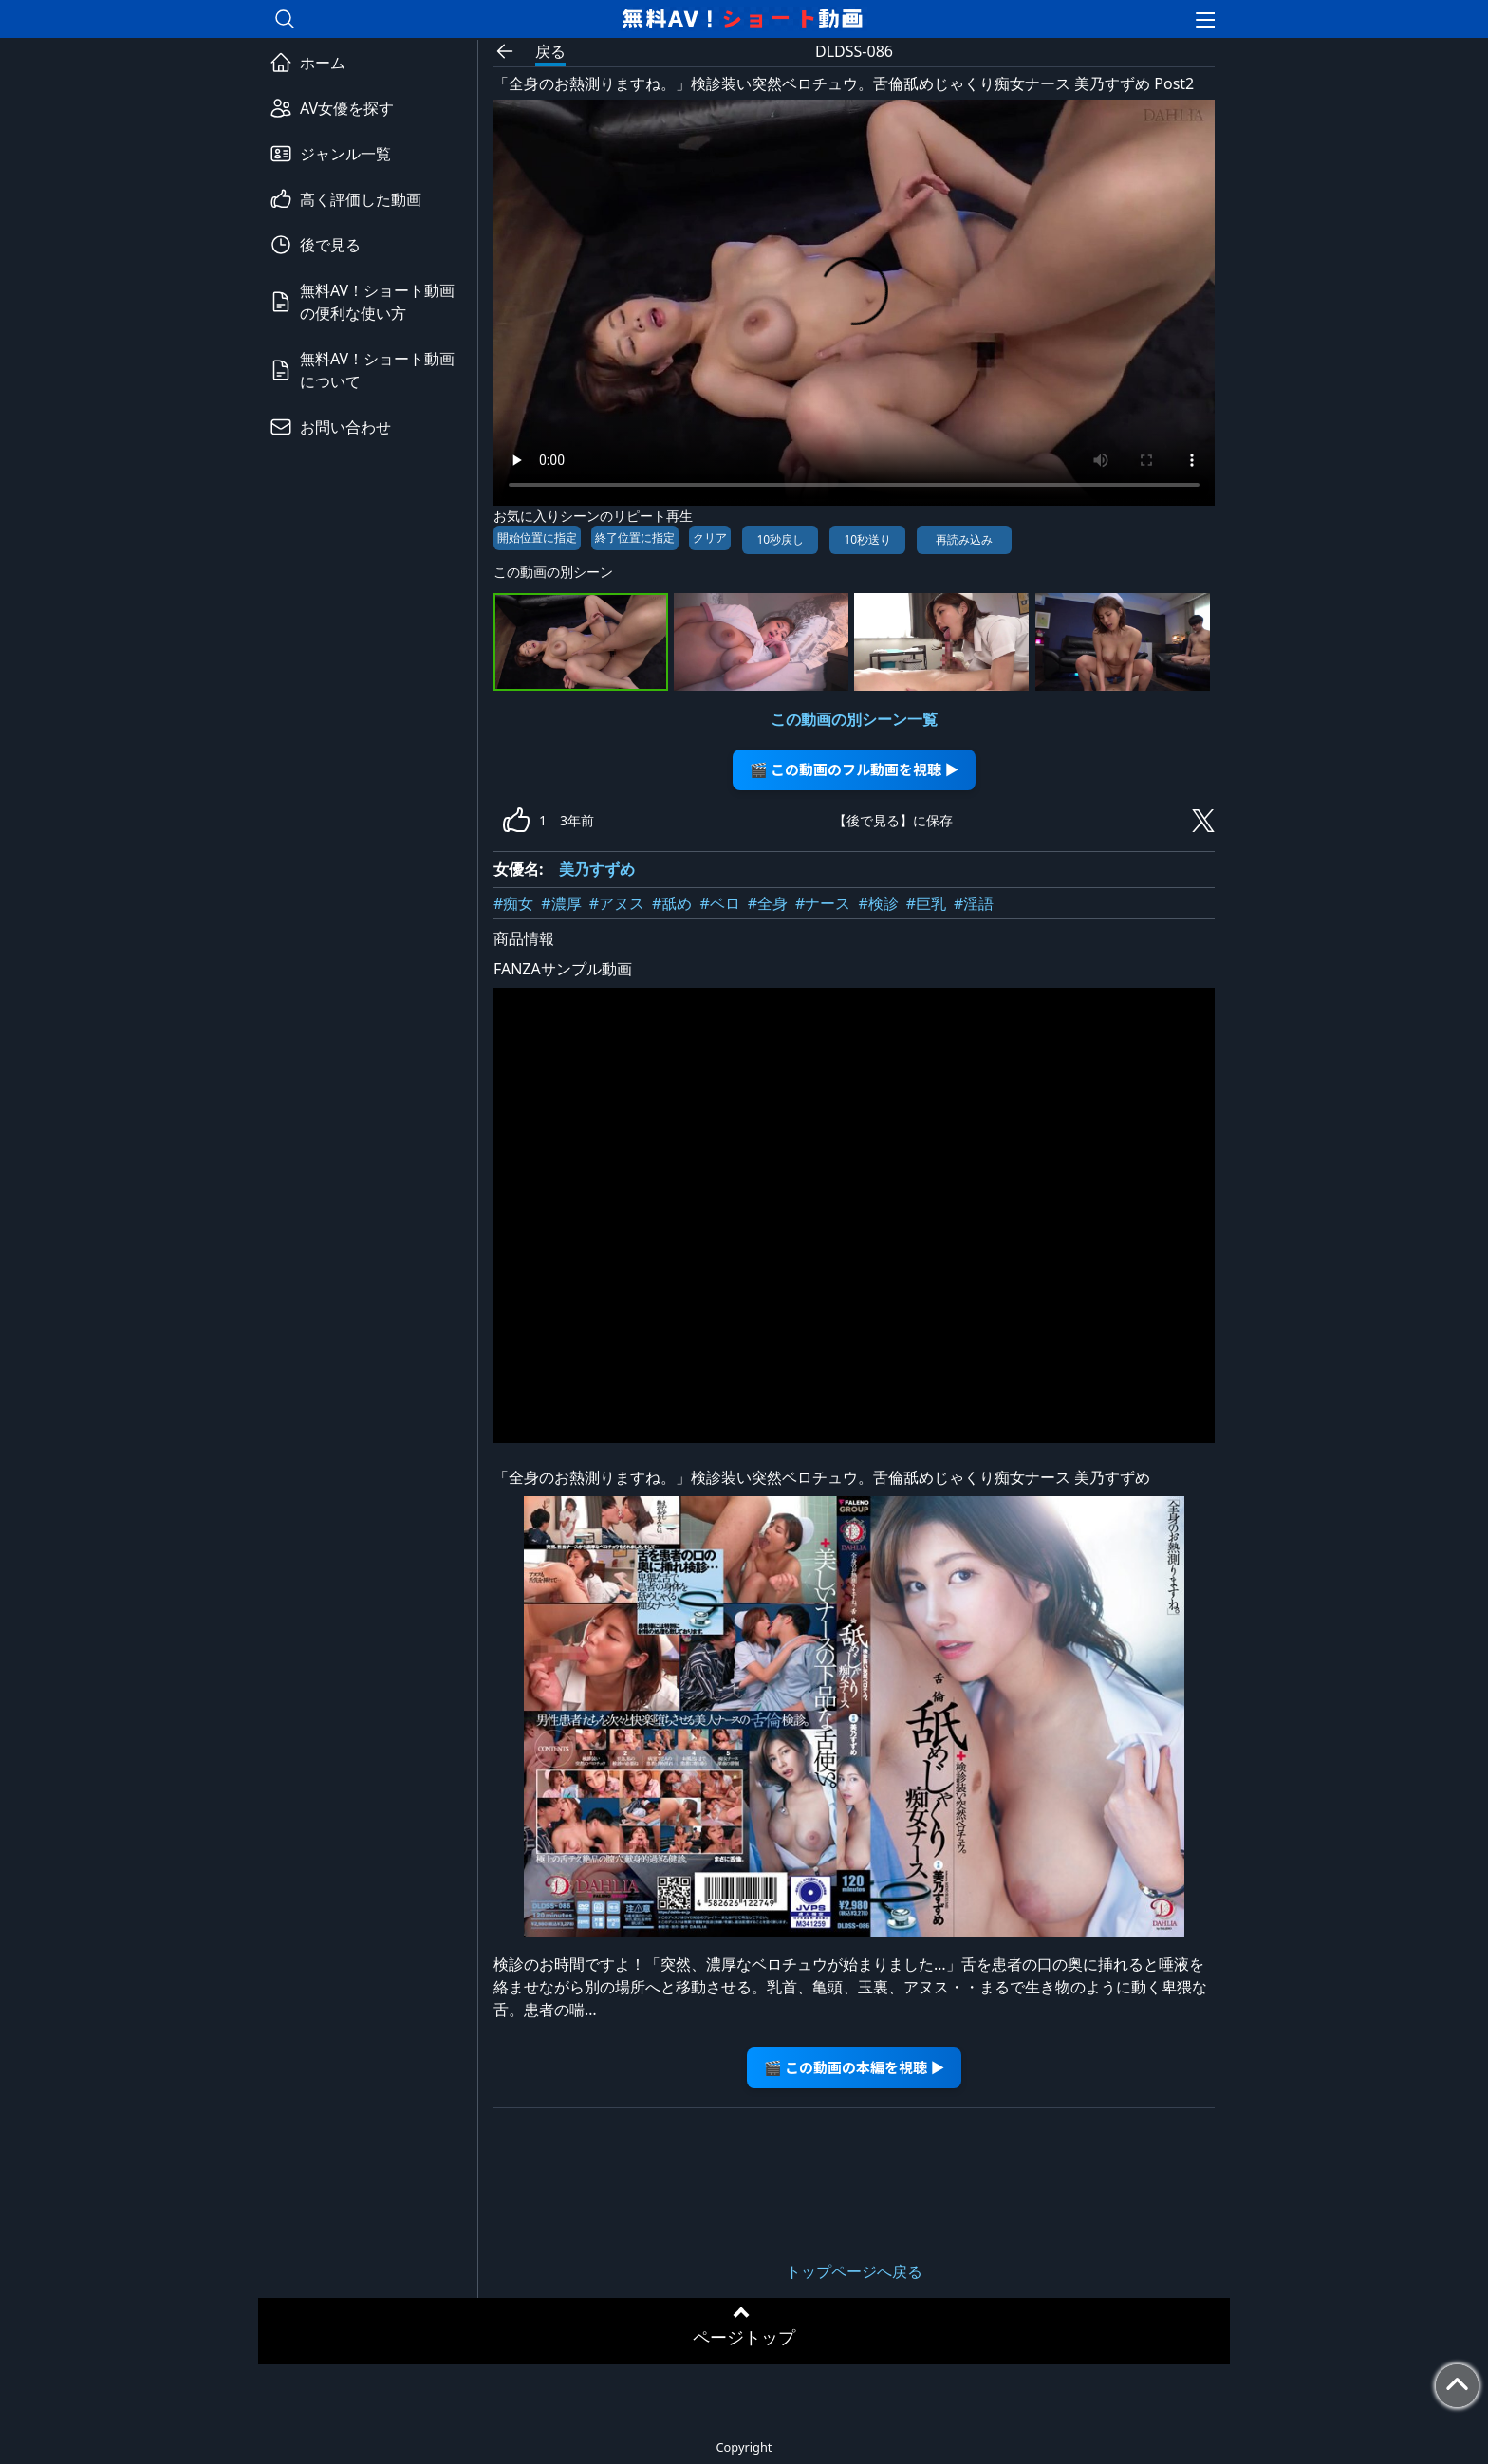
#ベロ (719, 903)
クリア (710, 537)
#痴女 (513, 903)
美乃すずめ (597, 869)
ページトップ (744, 2336)
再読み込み (964, 539)
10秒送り (867, 539)
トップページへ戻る (854, 2271)
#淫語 (974, 903)
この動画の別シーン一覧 (854, 719)
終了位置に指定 (635, 537)
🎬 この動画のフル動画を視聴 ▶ (854, 769)
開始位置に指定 (537, 537)
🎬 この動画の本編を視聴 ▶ (854, 2067)
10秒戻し (780, 539)
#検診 (878, 903)
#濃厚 (561, 903)
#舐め (672, 903)
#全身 (768, 903)
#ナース (822, 903)
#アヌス (616, 903)
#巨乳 (926, 903)
